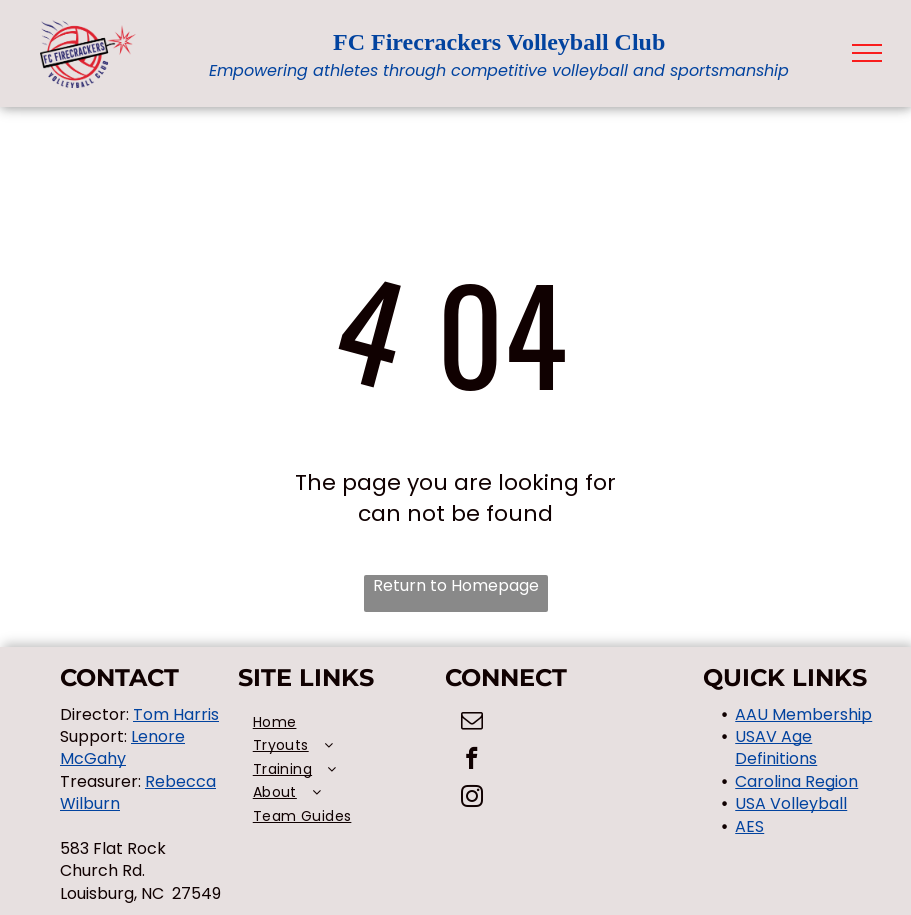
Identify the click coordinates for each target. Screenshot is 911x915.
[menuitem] (342, 723)
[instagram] (471, 799)
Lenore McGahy (122, 747)
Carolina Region (796, 781)
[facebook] (471, 761)
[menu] (867, 53)
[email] (471, 723)
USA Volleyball (791, 803)
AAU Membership (803, 714)
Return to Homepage (456, 586)
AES (749, 826)
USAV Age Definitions (776, 747)
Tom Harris (176, 714)
